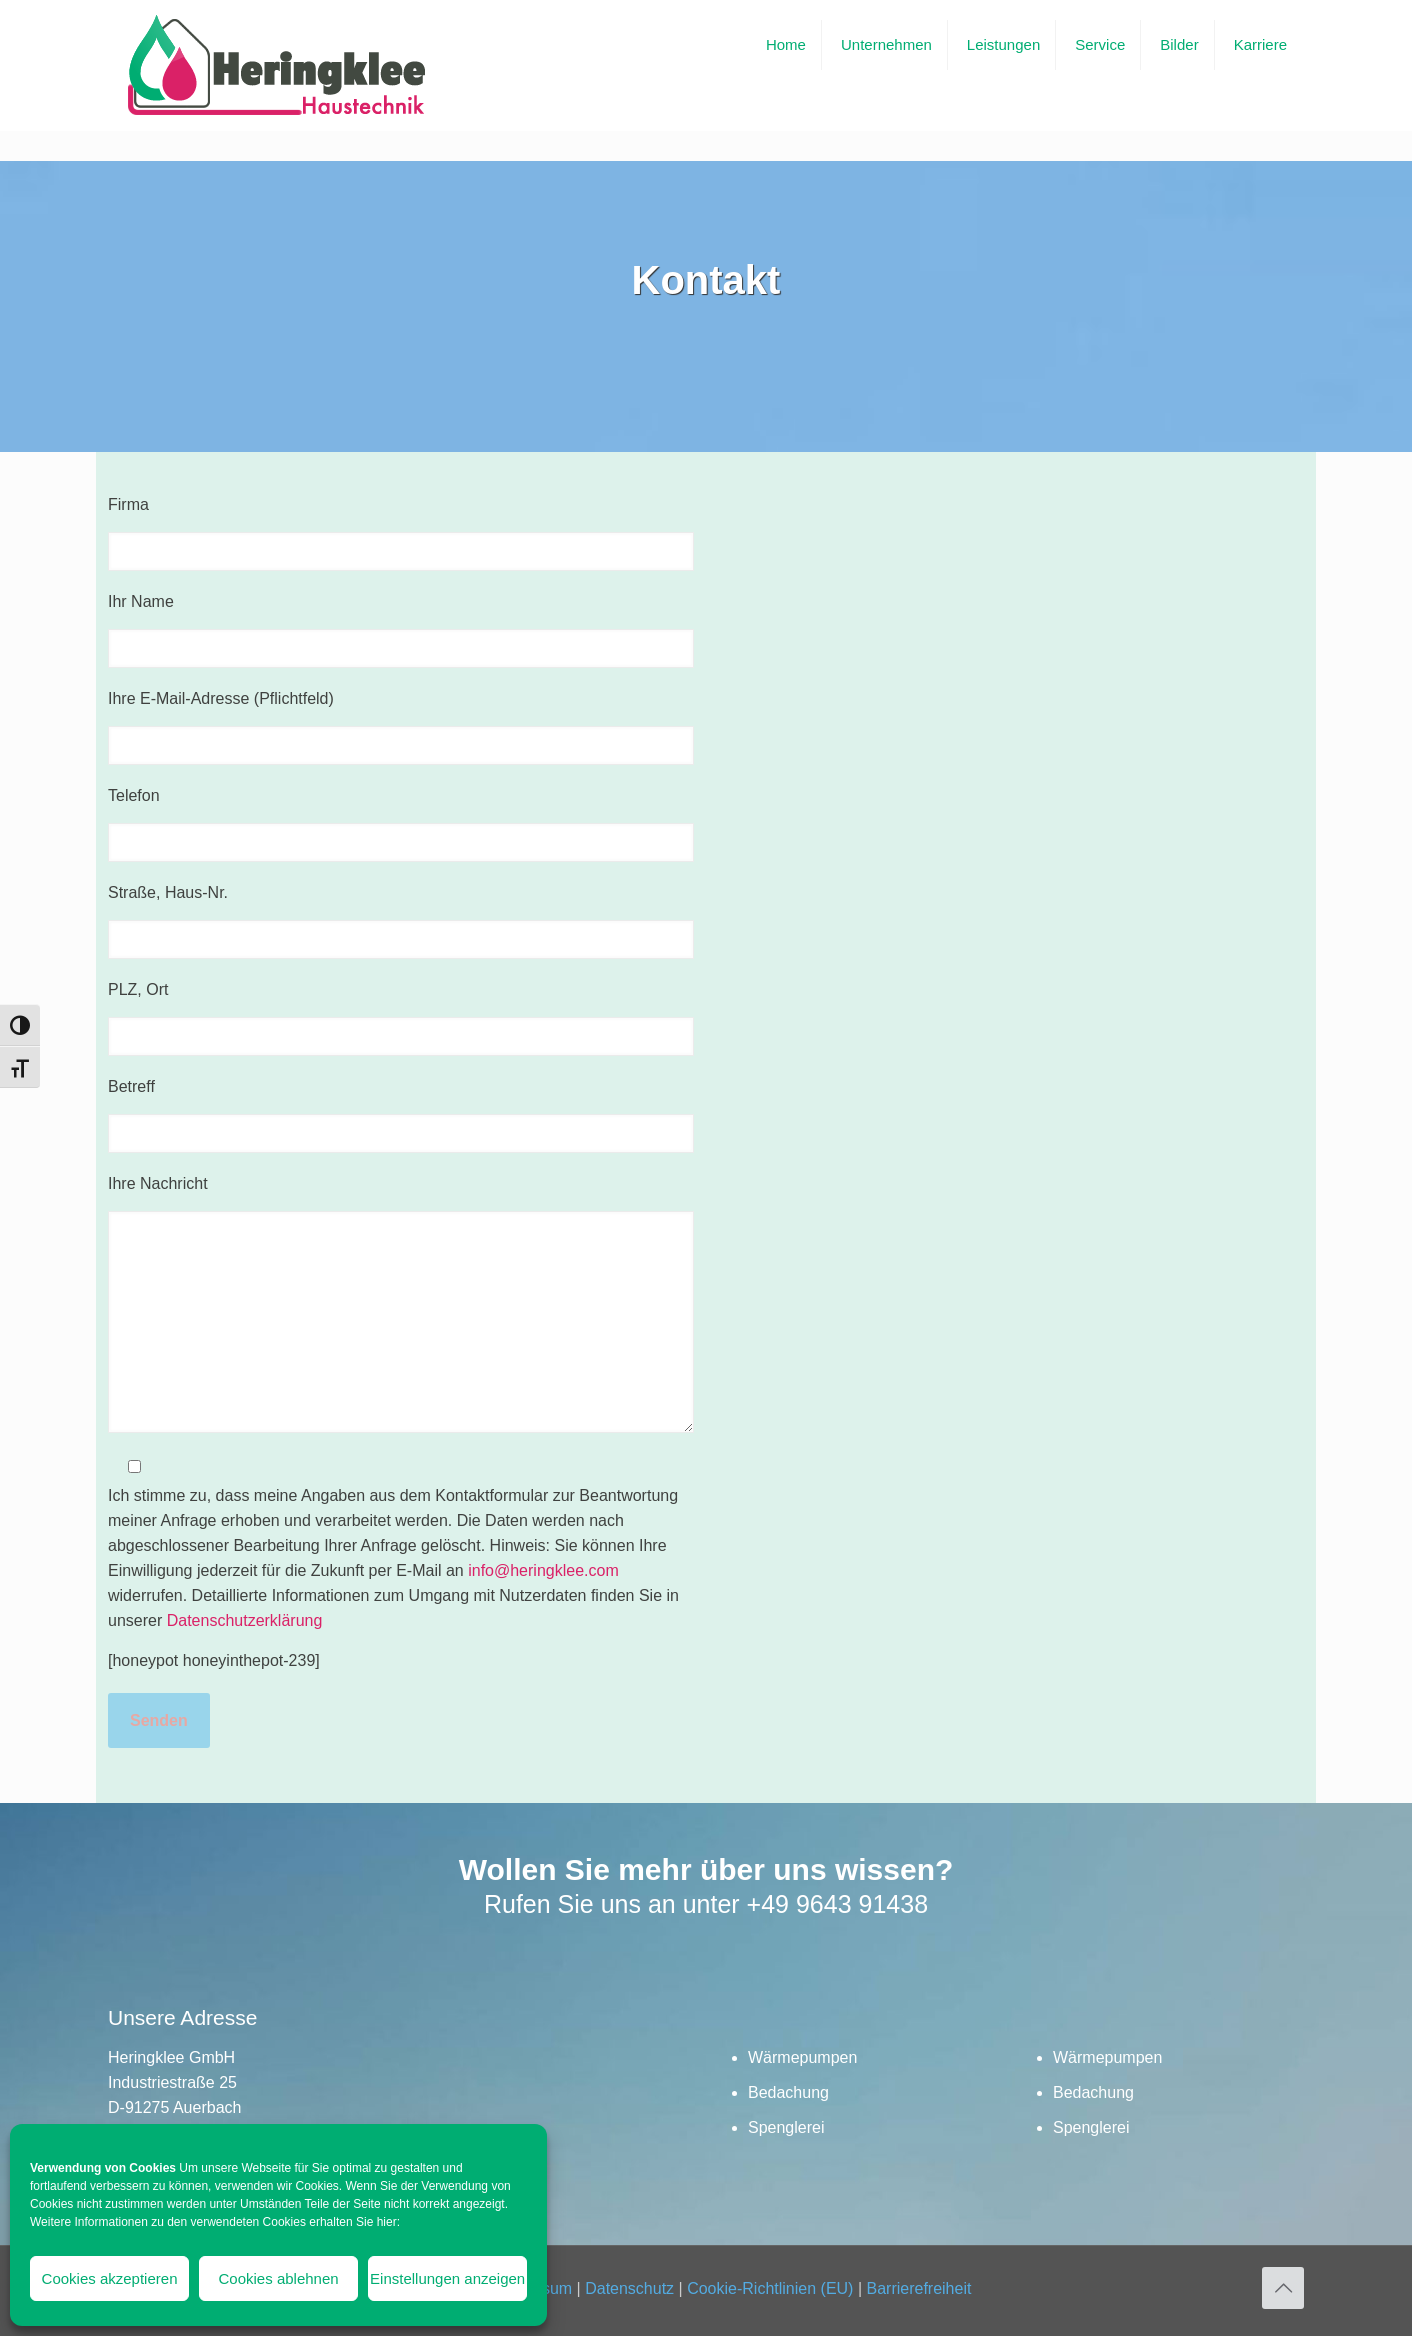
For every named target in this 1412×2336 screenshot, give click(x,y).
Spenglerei (786, 2127)
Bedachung (788, 2092)
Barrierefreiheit (918, 2288)
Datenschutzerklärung (245, 1620)
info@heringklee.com (543, 1570)
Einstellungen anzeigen (447, 2278)
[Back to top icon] (1283, 2288)
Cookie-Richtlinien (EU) (770, 2288)
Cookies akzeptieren (110, 2278)
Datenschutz (629, 2288)
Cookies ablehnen (279, 2278)
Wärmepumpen (802, 2057)
